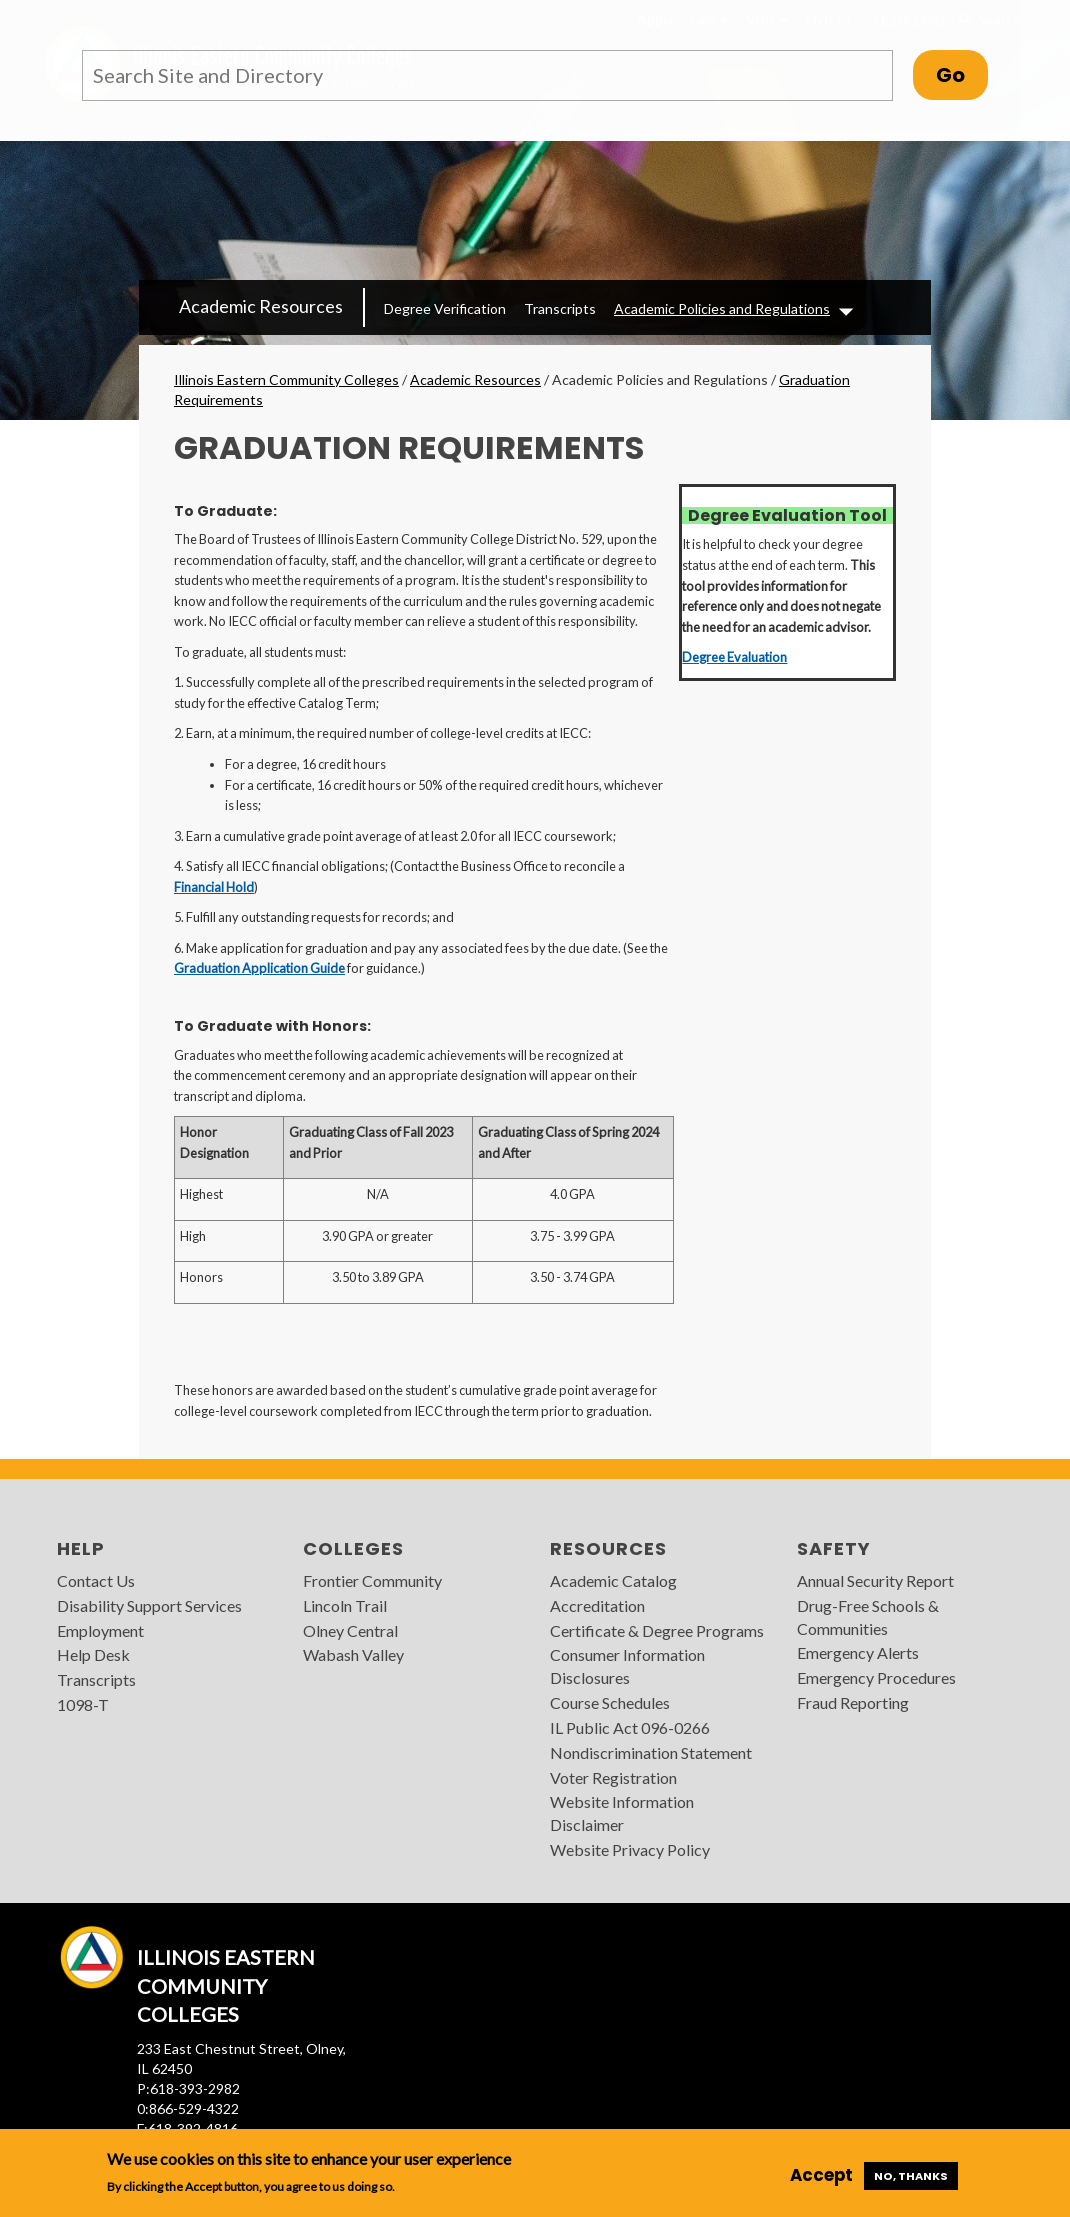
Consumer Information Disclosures (627, 1666)
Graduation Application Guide (259, 968)
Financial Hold (214, 887)
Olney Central (350, 1630)
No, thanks (911, 2176)
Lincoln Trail (345, 1605)
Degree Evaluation (734, 657)
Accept (821, 2175)
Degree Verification (445, 308)
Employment (100, 1630)
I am (709, 19)
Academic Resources (261, 306)
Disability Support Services (149, 1605)
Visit (767, 19)
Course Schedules (610, 1702)
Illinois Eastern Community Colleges (286, 379)
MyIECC (831, 19)
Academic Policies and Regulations (722, 308)
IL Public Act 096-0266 (630, 1727)
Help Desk (93, 1654)
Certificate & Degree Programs (657, 1630)
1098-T (83, 1704)
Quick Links (910, 19)
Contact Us (96, 1580)
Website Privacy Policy (630, 1849)
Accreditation (597, 1605)
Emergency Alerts (858, 1652)
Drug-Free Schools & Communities (868, 1617)
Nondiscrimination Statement (651, 1752)
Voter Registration (613, 1777)
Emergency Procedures (876, 1677)
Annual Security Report (875, 1580)
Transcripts (560, 308)
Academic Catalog (613, 1580)
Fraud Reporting (853, 1702)
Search (989, 20)
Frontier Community (372, 1580)
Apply (655, 19)
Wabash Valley (353, 1654)
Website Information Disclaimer (622, 1813)
